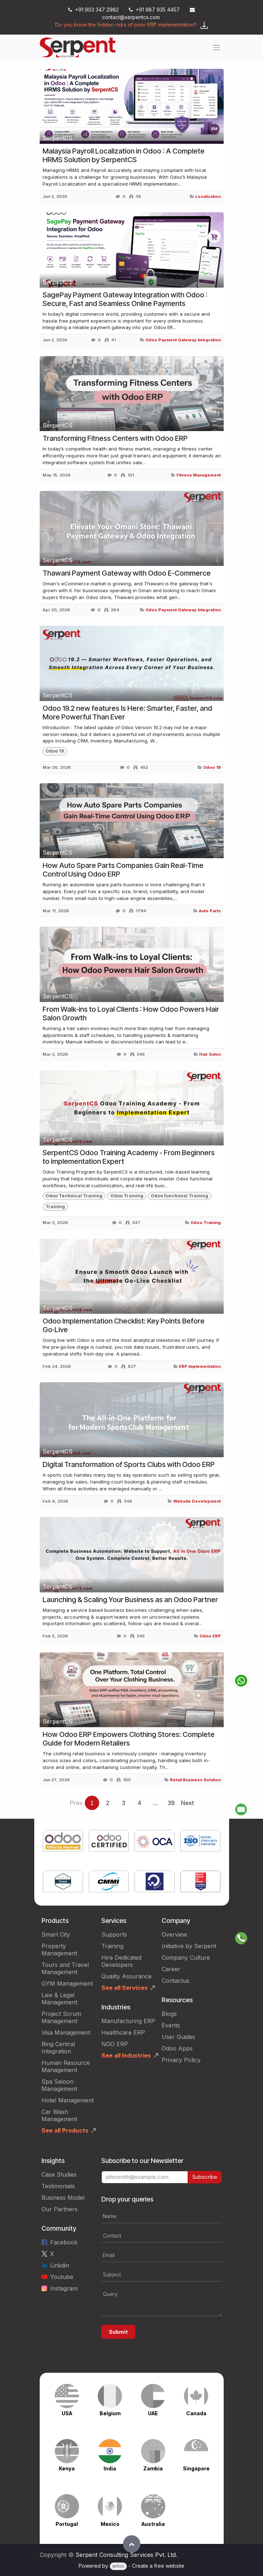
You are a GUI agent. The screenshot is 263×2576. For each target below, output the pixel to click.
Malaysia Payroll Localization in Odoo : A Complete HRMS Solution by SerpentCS (124, 155)
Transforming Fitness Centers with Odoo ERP (115, 438)
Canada (196, 2413)
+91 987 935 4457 (154, 9)
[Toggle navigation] (216, 47)
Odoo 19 (212, 767)
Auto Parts (210, 910)
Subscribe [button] (204, 2176)
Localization (208, 196)
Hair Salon (210, 1054)
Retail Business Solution (195, 1779)
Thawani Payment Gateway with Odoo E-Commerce (127, 573)
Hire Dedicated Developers (121, 1961)
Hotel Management (67, 2100)
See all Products (64, 2130)
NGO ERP (114, 2044)
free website (169, 2566)
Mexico (110, 2524)
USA (67, 2413)
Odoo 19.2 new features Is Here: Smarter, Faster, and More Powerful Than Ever (127, 712)
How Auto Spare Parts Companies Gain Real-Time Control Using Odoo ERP (123, 869)
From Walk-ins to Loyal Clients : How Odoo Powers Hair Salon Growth (131, 1013)
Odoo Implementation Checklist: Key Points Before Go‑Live (124, 1325)
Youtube (61, 2276)
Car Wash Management (59, 2115)
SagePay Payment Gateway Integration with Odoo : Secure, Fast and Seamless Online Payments (125, 299)
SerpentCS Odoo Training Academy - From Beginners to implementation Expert (129, 1157)
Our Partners (59, 2209)
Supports (114, 1934)
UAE (153, 2413)
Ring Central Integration (58, 2047)
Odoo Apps (177, 2048)
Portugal (67, 2524)
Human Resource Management (65, 2066)
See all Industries (126, 2055)
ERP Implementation (200, 1366)
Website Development (197, 1501)
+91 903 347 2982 (93, 9)
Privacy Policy (181, 2059)
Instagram (64, 2288)
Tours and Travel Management (65, 1968)
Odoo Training (205, 1222)
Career (171, 1969)
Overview (174, 1934)
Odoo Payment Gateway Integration (183, 339)
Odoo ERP (210, 1636)
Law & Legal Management (59, 1998)
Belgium (110, 2413)
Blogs (169, 2013)
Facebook (64, 2242)
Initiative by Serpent (189, 1946)
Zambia (153, 2468)
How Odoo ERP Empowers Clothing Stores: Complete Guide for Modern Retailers (129, 1738)
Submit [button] (118, 2332)
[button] (131, 2544)
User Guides (178, 2036)
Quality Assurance (126, 1976)
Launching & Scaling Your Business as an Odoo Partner (130, 1599)
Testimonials (58, 2186)
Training (112, 1946)
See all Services (124, 1987)
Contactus (175, 1980)
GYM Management (67, 1983)
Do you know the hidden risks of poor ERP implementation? (125, 25)
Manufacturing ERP (128, 2021)
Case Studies (58, 2174)
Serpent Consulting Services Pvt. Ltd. (126, 2554)
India (110, 2468)
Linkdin (59, 2265)
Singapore (196, 2468)
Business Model (62, 2197)
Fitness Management (198, 475)
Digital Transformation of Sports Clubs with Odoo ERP (129, 1464)
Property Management (59, 1949)
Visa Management (65, 2032)
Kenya (67, 2468)
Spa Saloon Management (59, 2085)
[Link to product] (63, 1842)
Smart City (55, 1934)
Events (171, 2025)
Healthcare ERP (123, 2032)
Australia (153, 2524)
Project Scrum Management (61, 2017)
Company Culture (186, 1957)
